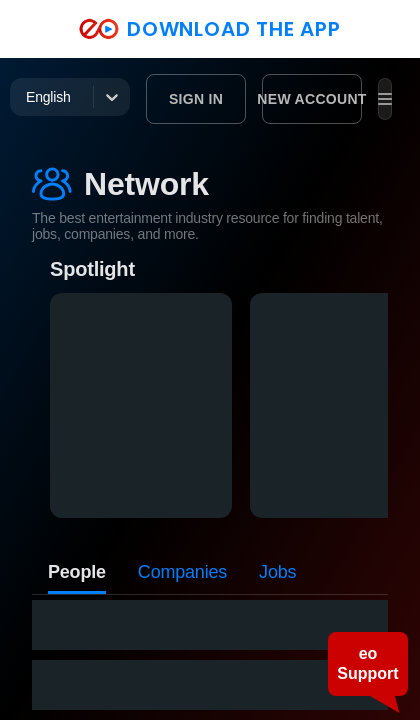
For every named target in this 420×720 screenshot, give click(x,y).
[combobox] (28, 97)
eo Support (367, 663)
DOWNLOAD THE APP (210, 29)
